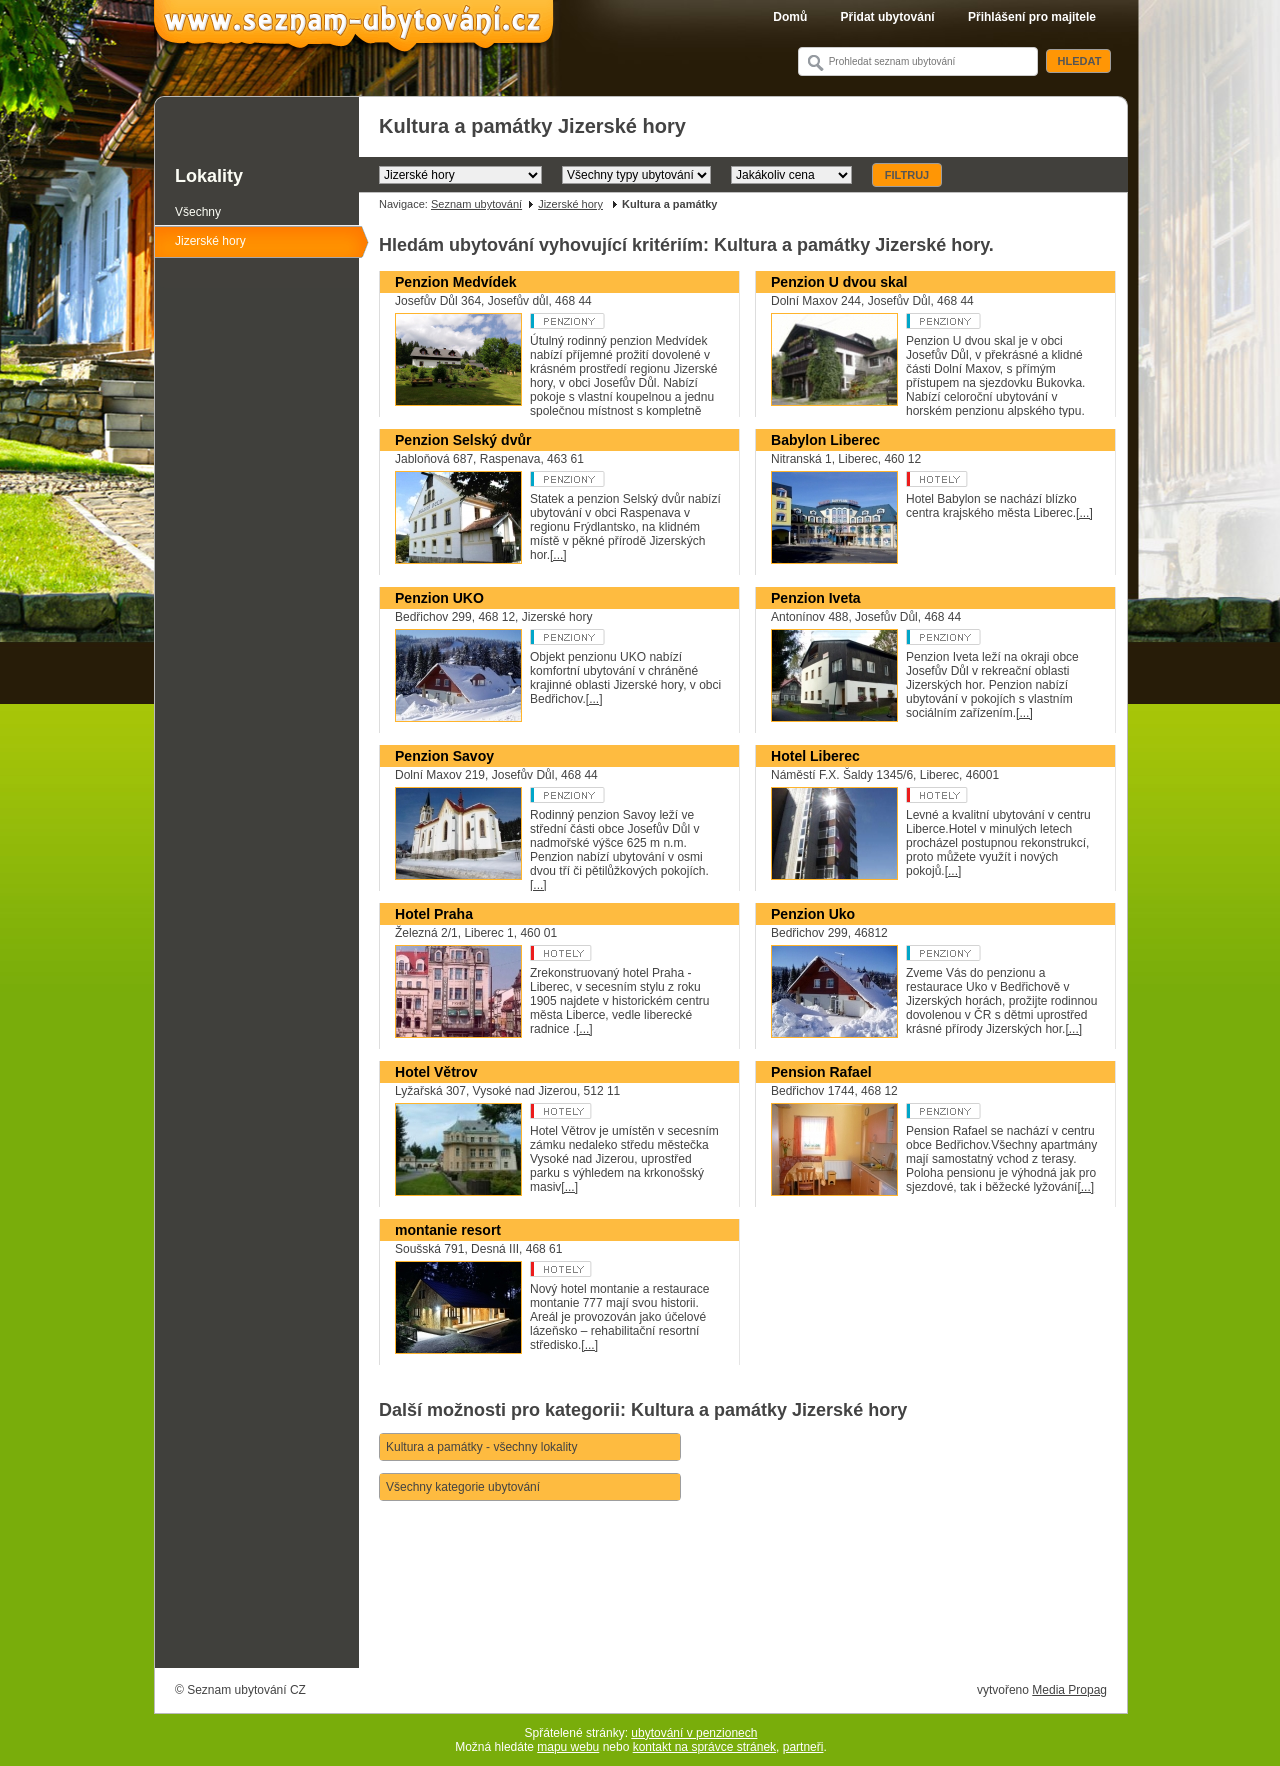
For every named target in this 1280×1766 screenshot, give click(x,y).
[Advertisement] (743, 1612)
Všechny (198, 212)
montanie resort (448, 1230)
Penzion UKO (439, 598)
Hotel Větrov (436, 1072)
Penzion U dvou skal (839, 282)
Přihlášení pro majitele (1032, 17)
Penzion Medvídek (456, 282)
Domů (790, 17)
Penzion (605, 321)
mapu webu (568, 1747)
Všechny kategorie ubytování (463, 1487)
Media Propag (1069, 1690)
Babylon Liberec (825, 440)
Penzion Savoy (444, 756)
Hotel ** (605, 1111)
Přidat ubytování (888, 17)
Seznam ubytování (476, 204)
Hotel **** (981, 479)
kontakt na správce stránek (704, 1747)
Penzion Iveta (816, 598)
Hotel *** (981, 795)
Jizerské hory (570, 204)
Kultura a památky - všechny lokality (481, 1447)
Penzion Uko (813, 914)
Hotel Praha (434, 914)
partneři (803, 1747)
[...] (558, 555)
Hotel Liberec (815, 756)
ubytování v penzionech (694, 1733)
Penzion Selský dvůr (463, 440)
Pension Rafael (821, 1072)
